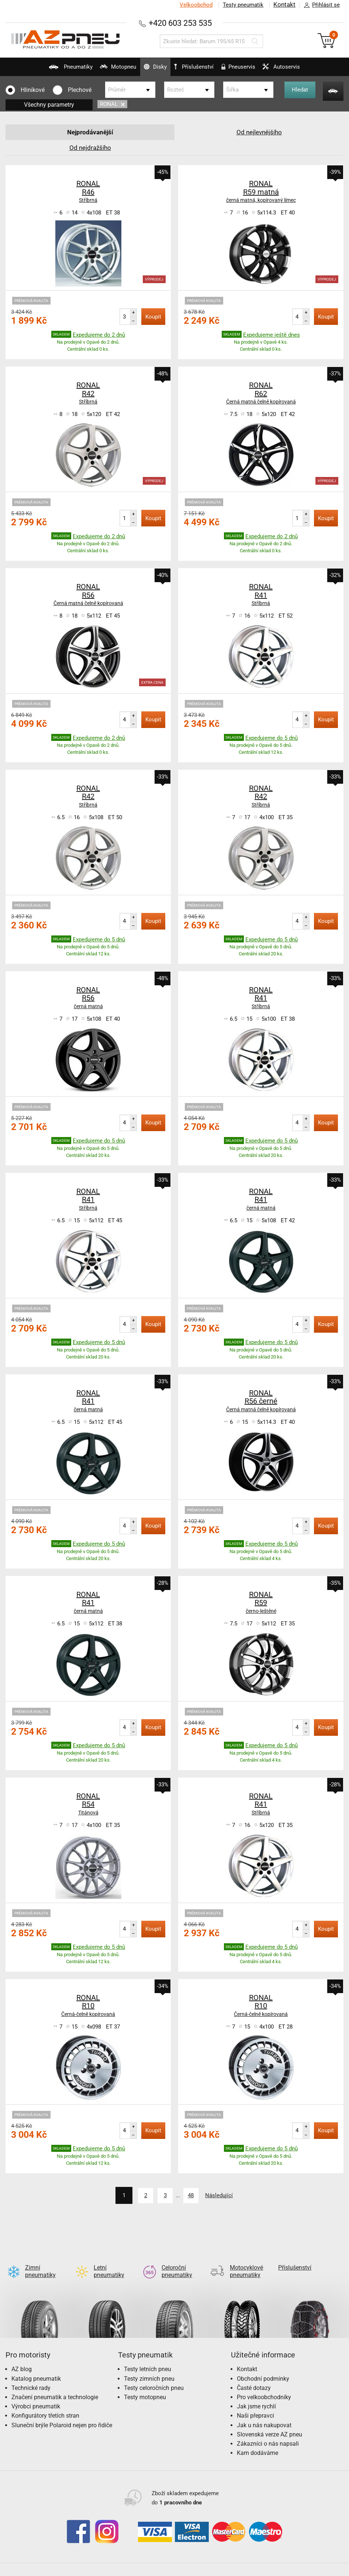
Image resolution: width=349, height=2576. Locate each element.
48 (192, 2195)
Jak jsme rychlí (256, 2394)
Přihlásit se (320, 5)
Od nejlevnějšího (259, 132)
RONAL (112, 104)
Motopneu (103, 69)
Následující (225, 2195)
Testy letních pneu (147, 2357)
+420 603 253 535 (180, 22)
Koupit (153, 316)
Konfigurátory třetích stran (45, 2403)
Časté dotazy (254, 2375)
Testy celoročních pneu (154, 2375)
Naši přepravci (255, 2403)
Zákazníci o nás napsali (268, 2431)
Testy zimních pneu (149, 2366)
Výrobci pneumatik (35, 2394)
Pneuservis (245, 69)
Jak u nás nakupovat (264, 2413)
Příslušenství (197, 66)
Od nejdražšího (90, 147)
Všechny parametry (49, 104)
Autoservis (295, 69)
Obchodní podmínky (263, 2366)
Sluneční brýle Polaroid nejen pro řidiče (61, 2413)
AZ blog (21, 2357)
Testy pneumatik (242, 4)
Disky (148, 69)
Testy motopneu (145, 2384)
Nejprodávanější (90, 132)
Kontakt (284, 4)
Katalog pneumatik (36, 2366)
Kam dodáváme (257, 2441)
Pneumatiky (49, 69)
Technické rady (31, 2375)
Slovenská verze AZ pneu (269, 2422)
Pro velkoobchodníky (264, 2384)
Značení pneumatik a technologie (54, 2384)
